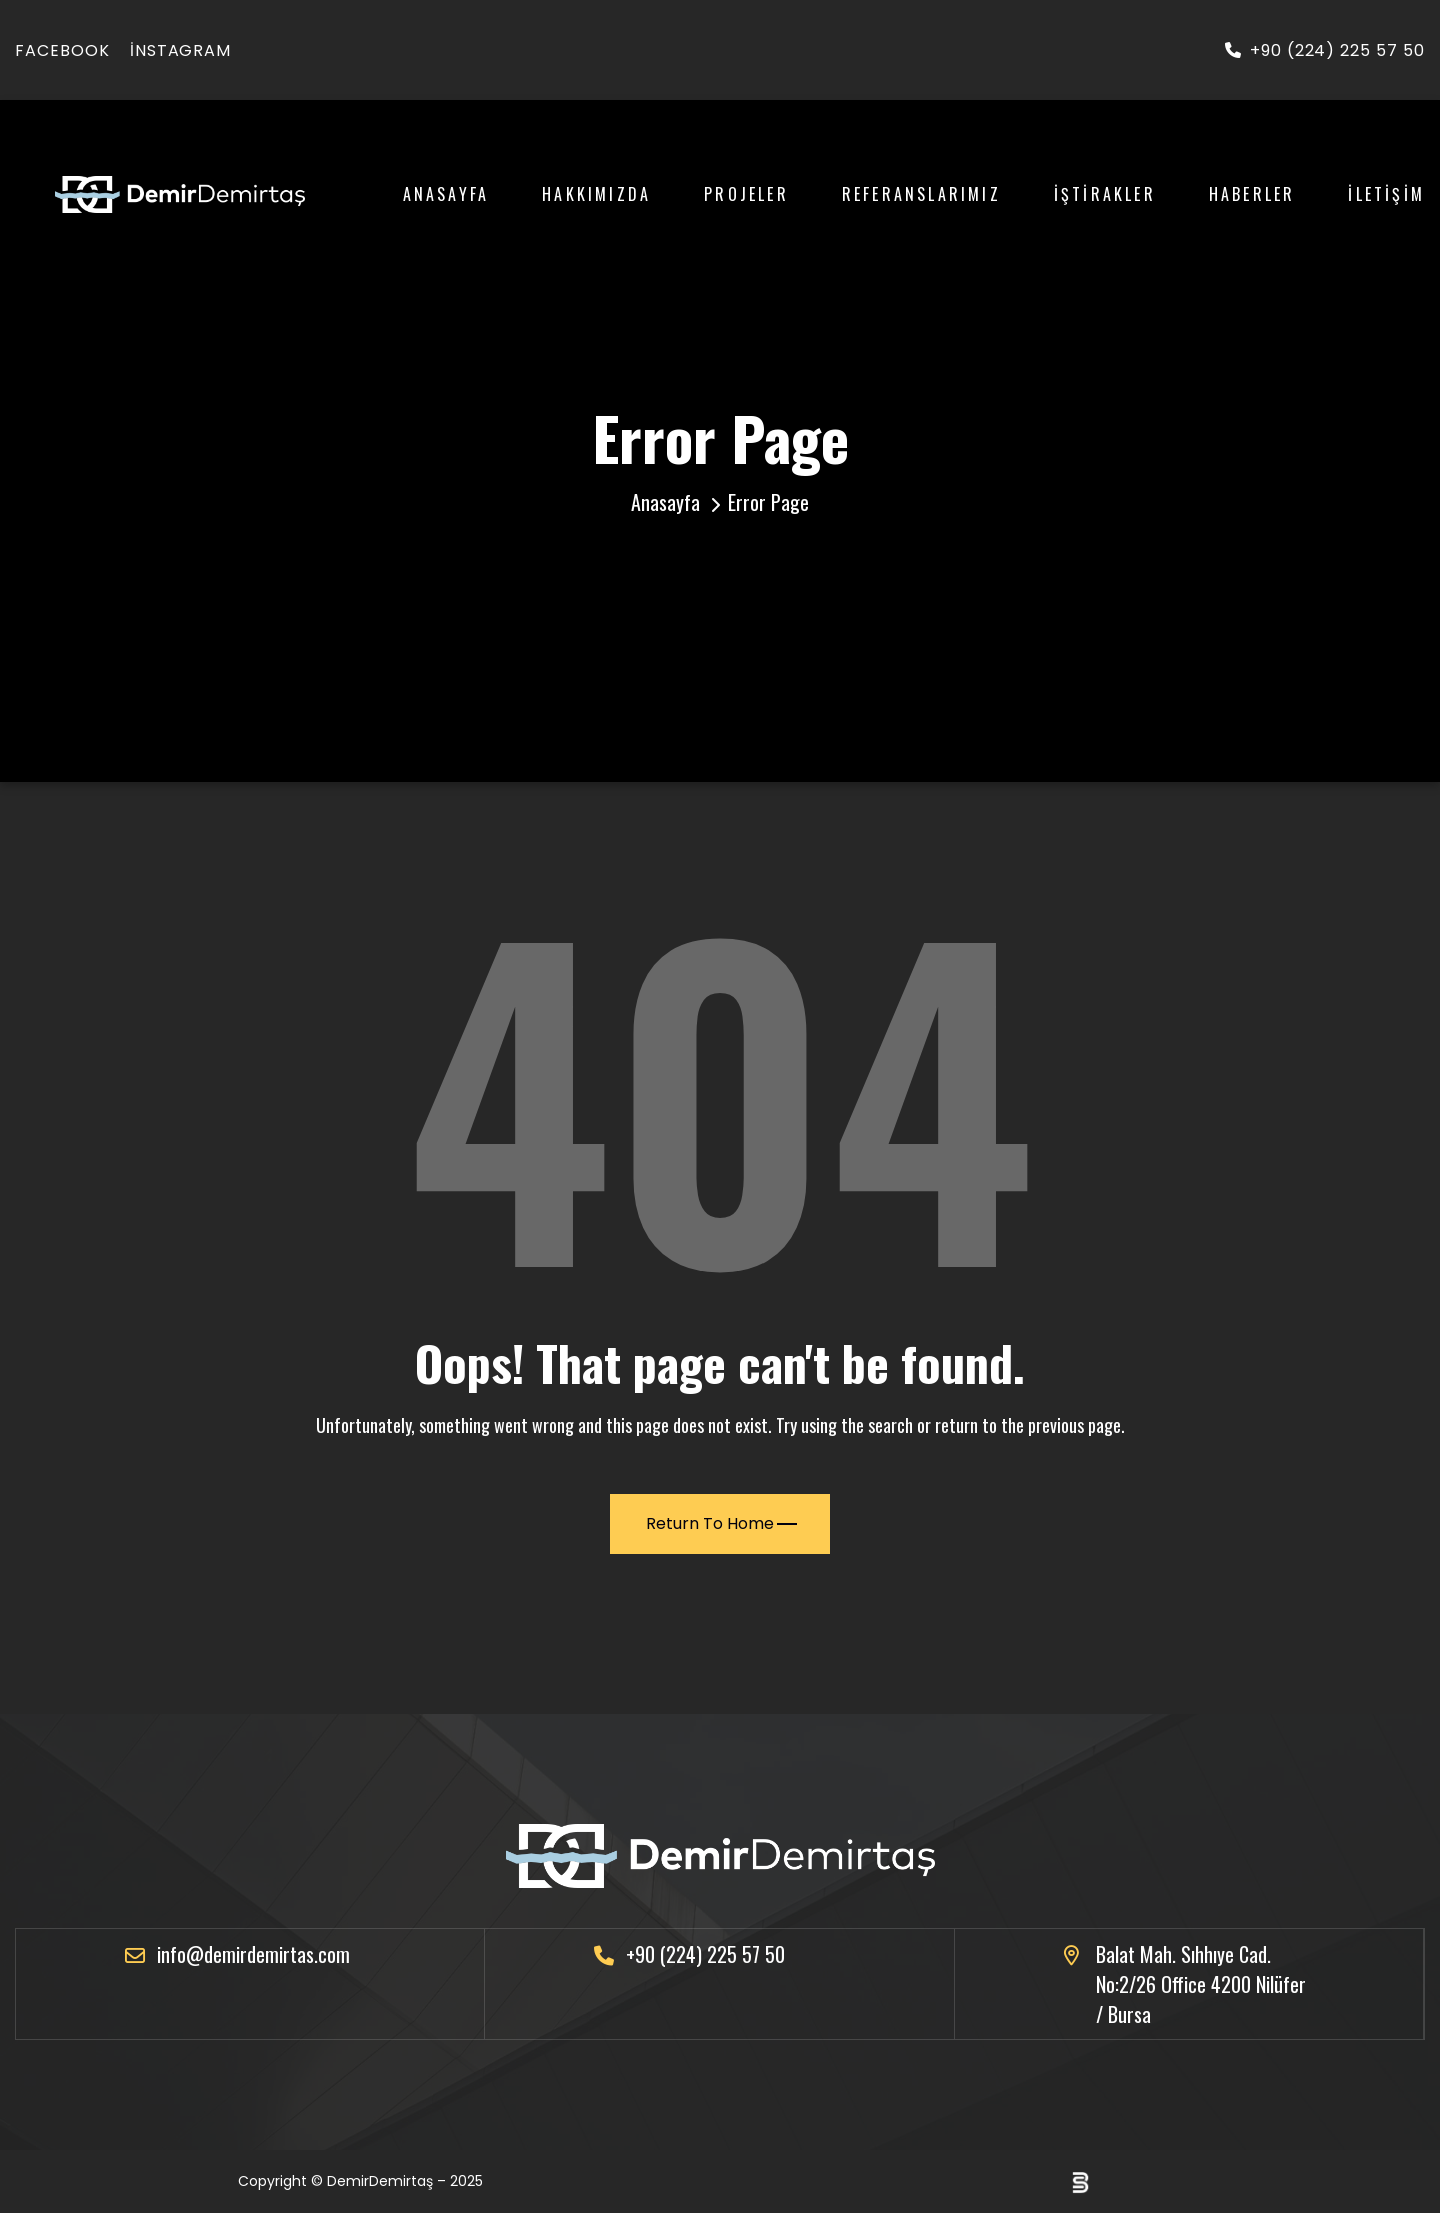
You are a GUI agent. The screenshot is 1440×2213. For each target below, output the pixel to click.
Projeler (746, 194)
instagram (181, 50)
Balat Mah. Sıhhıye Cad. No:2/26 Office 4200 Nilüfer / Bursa (1201, 1984)
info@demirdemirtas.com (253, 1954)
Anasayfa (446, 194)
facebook (62, 50)
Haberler (1252, 194)
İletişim (1386, 194)
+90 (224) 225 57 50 (1325, 50)
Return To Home (721, 1523)
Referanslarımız (921, 194)
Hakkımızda (596, 194)
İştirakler (1105, 194)
